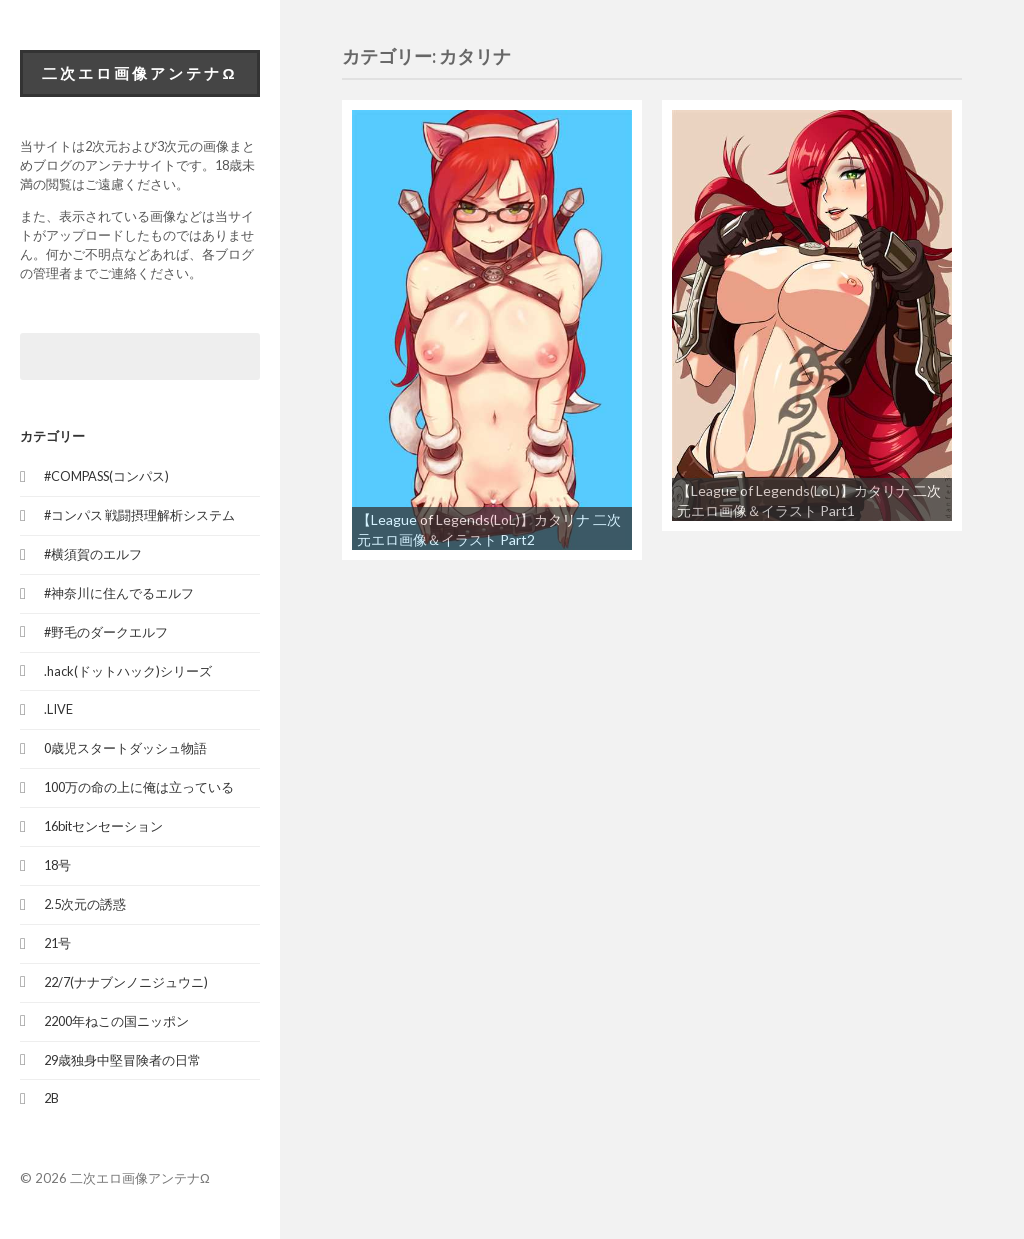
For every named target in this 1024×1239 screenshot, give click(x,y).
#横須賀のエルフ (93, 554)
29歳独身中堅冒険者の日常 (122, 1060)
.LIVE (58, 709)
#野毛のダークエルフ (106, 632)
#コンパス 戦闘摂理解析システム (139, 515)
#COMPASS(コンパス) (106, 476)
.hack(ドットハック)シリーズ (128, 671)
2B (51, 1098)
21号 (57, 943)
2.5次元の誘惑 (85, 904)
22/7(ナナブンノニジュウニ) (126, 982)
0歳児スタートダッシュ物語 (125, 748)
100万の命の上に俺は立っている (139, 787)
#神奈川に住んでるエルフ (119, 593)
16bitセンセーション (103, 826)
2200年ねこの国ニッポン (116, 1021)
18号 (57, 865)
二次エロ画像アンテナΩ (139, 73)
